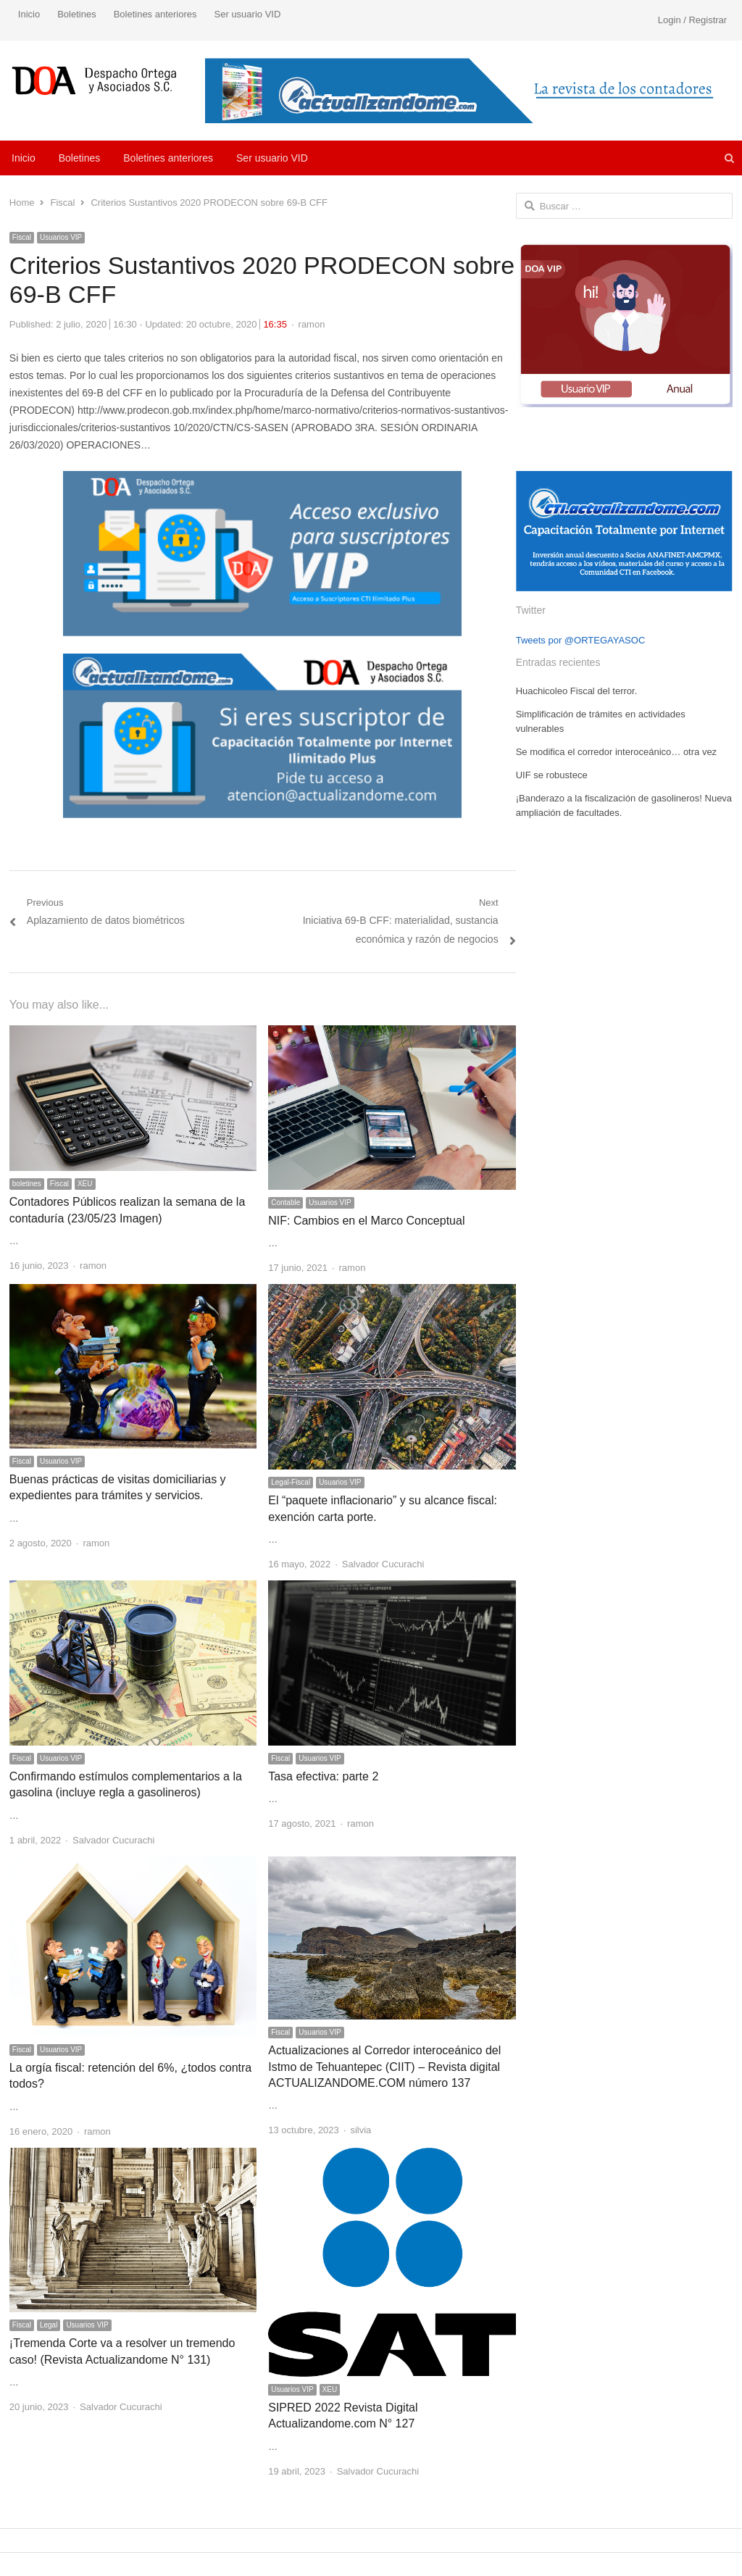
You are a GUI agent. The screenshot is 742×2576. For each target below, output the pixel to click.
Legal (48, 2325)
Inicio (29, 14)
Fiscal (21, 237)
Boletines (76, 14)
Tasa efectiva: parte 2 (323, 1776)
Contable (285, 1202)
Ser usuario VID (247, 14)
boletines (26, 1184)
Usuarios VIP (61, 237)
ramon (312, 324)
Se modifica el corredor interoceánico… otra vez (616, 751)
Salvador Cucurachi (383, 1564)
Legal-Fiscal (290, 1482)
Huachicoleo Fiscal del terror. (577, 690)
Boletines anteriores (155, 14)
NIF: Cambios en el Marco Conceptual (366, 1220)
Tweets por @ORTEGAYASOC (581, 640)
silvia (360, 2130)
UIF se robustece (552, 775)
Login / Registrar (692, 19)
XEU (85, 1184)
